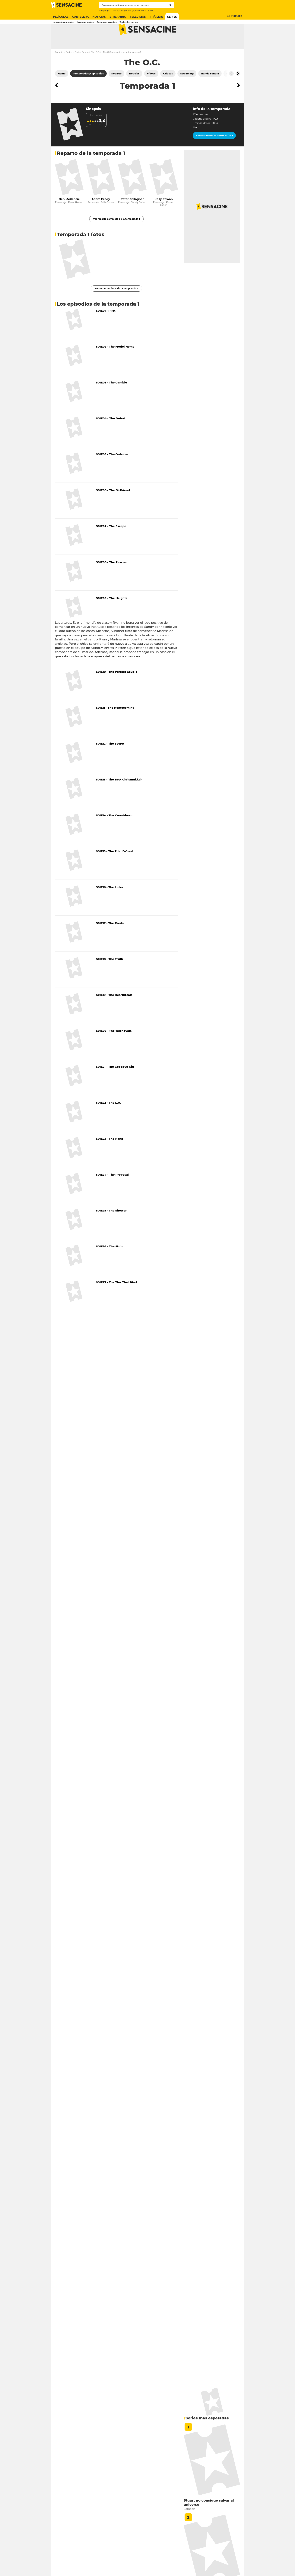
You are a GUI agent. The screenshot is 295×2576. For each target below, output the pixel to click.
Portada (59, 67)
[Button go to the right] (238, 88)
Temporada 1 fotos (80, 249)
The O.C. (95, 67)
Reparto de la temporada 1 (91, 168)
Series (69, 67)
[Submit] (170, 5)
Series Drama (81, 67)
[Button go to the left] (231, 88)
